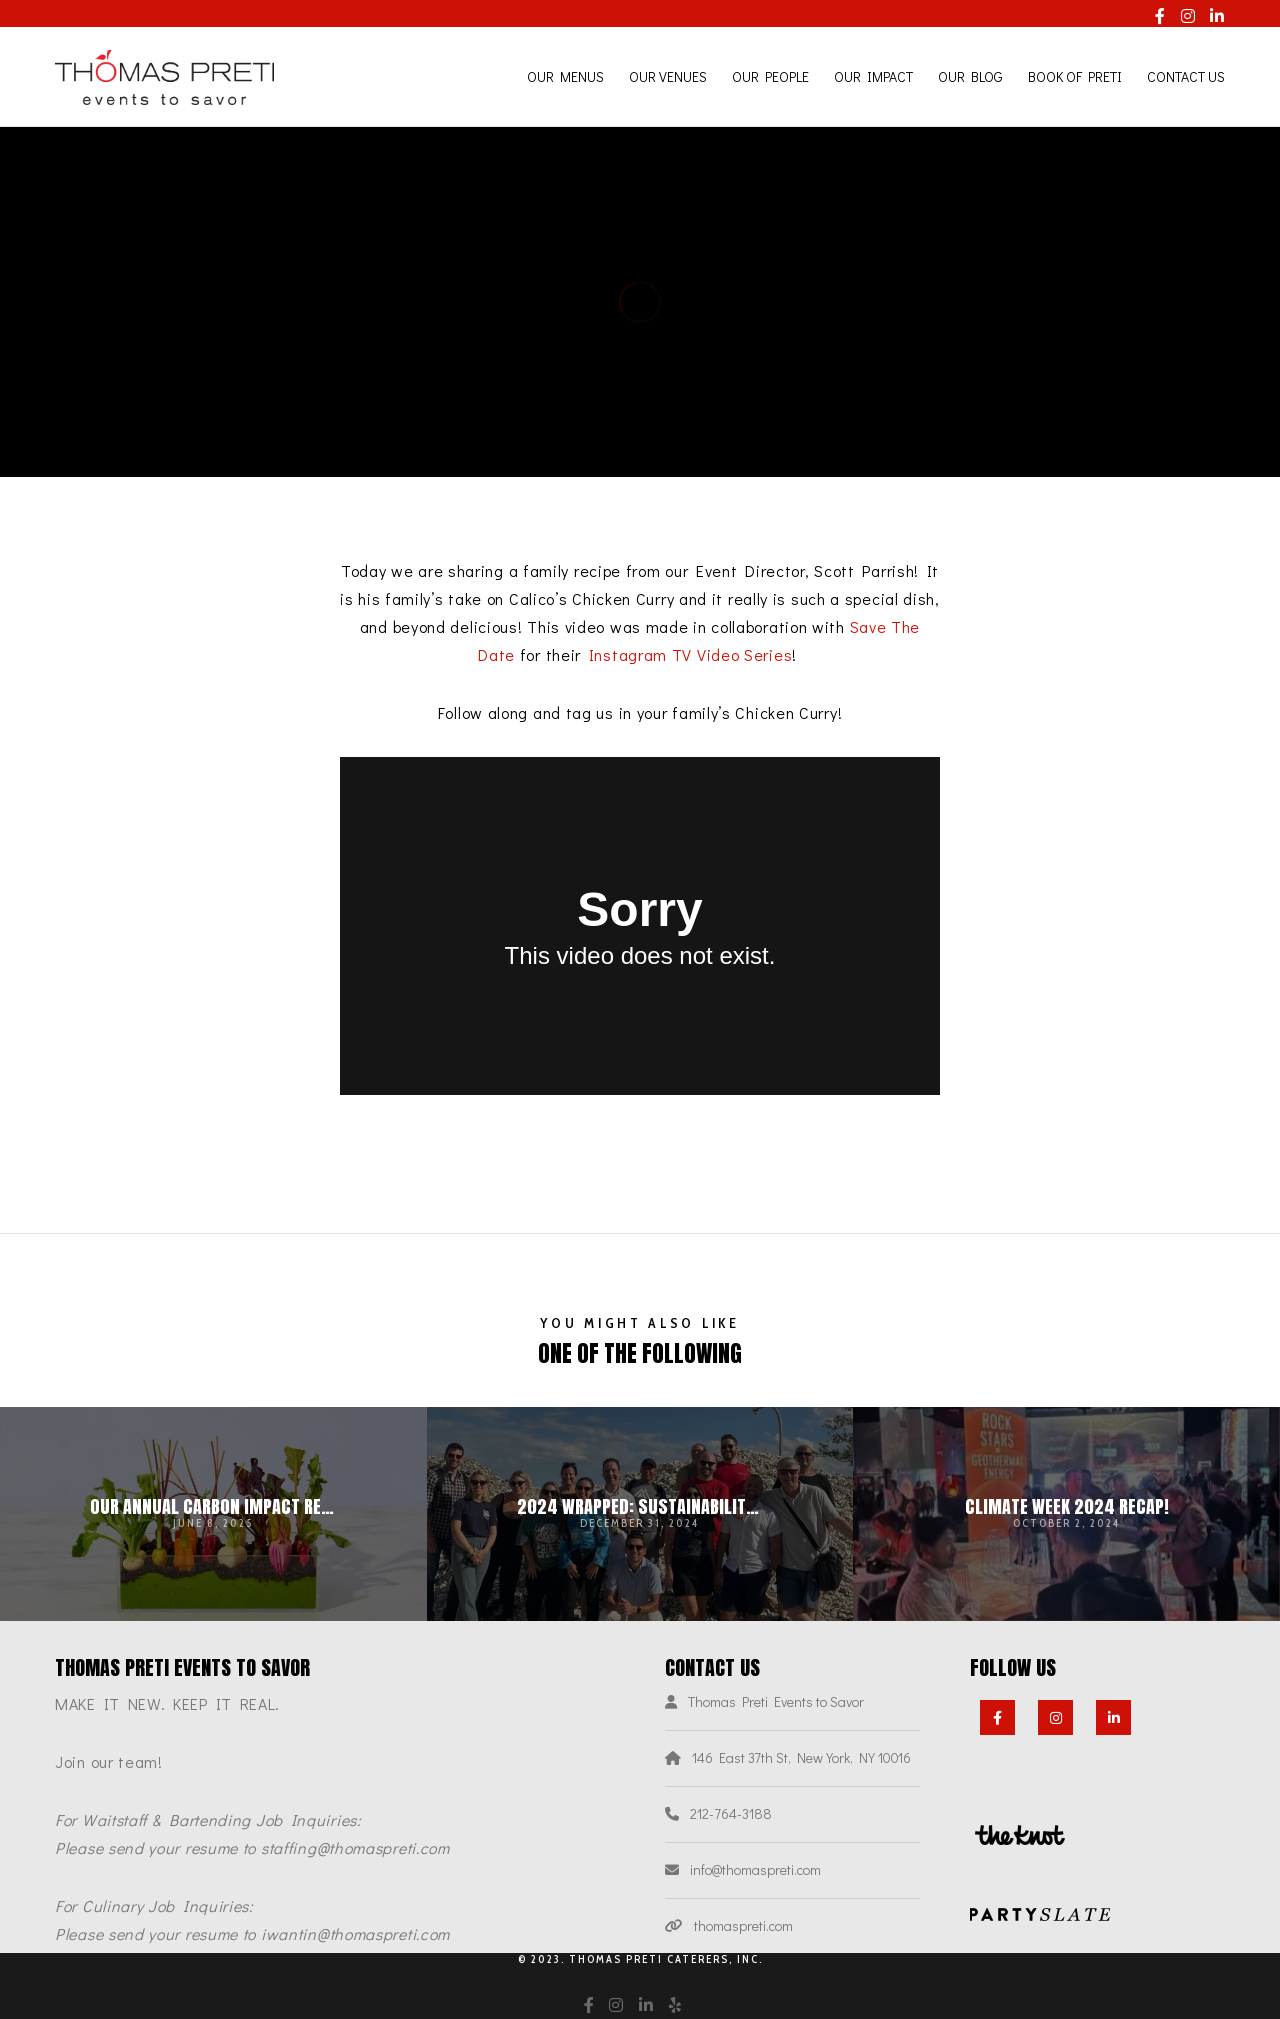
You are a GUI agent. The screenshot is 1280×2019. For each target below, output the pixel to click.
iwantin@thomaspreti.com (355, 1933)
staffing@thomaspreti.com (355, 1847)
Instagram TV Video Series (691, 654)
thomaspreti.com (743, 1925)
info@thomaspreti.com (755, 1869)
